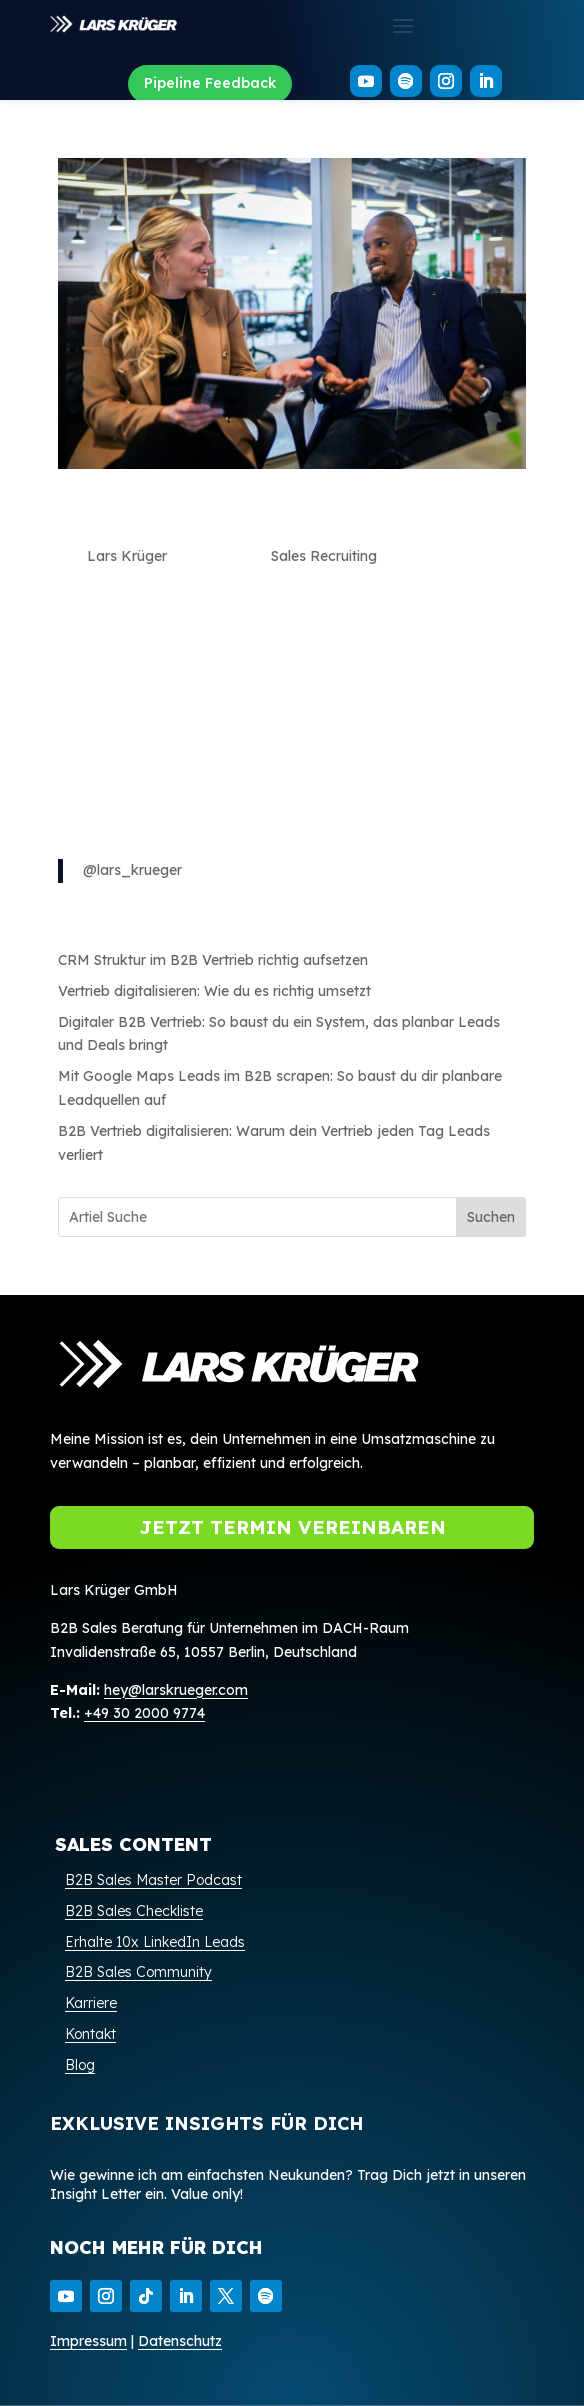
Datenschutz (180, 2341)
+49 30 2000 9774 (144, 1713)
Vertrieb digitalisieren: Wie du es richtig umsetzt (214, 991)
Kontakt (90, 2034)
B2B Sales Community (138, 1972)
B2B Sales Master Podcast (153, 1880)
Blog (80, 2065)
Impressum (88, 2341)
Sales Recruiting (324, 556)
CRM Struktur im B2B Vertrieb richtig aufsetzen (213, 960)
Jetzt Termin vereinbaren (292, 1527)
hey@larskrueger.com (176, 1690)
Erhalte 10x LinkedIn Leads (155, 1942)
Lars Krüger (127, 556)
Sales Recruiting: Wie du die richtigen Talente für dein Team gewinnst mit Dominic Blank (272, 516)
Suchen (491, 1217)
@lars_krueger (132, 870)
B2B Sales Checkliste (134, 1911)
